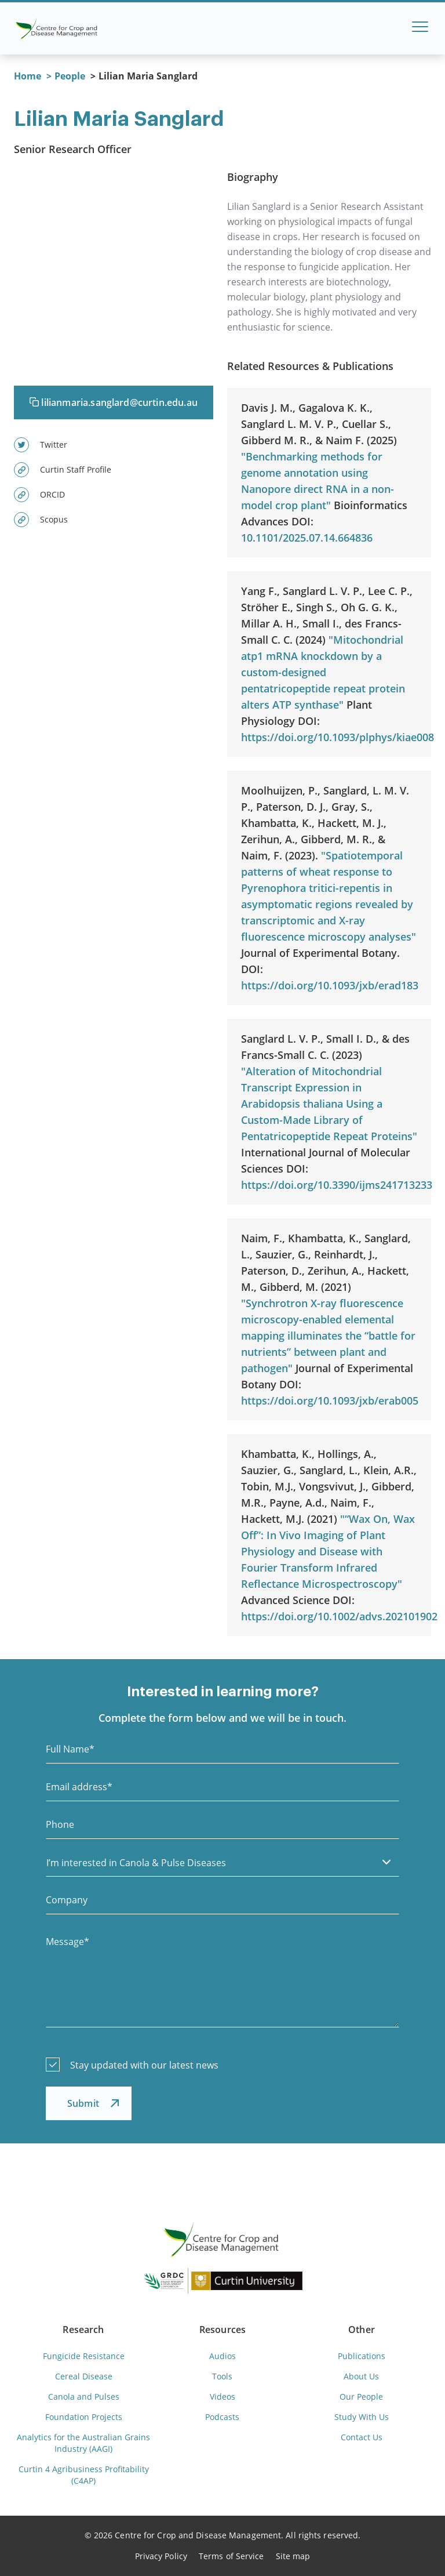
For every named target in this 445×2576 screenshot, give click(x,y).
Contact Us (361, 2437)
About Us (361, 2376)
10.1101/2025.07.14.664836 (307, 538)
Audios (222, 2355)
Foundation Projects (83, 2416)
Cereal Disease (83, 2376)
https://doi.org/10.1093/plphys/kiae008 (337, 737)
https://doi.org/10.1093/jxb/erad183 (329, 985)
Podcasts (222, 2416)
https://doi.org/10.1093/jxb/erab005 (329, 1400)
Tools (222, 2376)
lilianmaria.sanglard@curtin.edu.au (114, 402)
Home (27, 76)
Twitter (40, 444)
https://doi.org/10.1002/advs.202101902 (339, 1616)
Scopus (41, 519)
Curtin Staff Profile (62, 469)
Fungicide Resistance (84, 2355)
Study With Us (361, 2416)
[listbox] (222, 1862)
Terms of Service (231, 2556)
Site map (293, 2556)
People (69, 76)
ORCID (39, 494)
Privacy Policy (161, 2556)
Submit (83, 2103)
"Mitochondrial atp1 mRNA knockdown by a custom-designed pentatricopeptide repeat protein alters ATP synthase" (323, 672)
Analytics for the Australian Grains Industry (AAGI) (83, 2443)
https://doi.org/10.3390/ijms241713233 (336, 1185)
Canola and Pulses (83, 2396)
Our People (361, 2396)
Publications (361, 2355)
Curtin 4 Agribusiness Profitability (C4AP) (84, 2474)
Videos (222, 2396)
